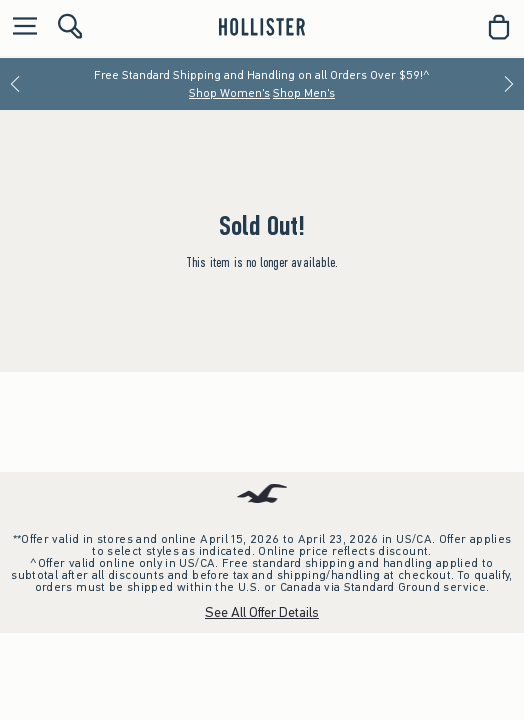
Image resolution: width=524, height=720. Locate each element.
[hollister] (261, 27)
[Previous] (15, 84)
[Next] (509, 84)
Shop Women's (229, 93)
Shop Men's (304, 93)
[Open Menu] (20, 27)
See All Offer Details (262, 612)
